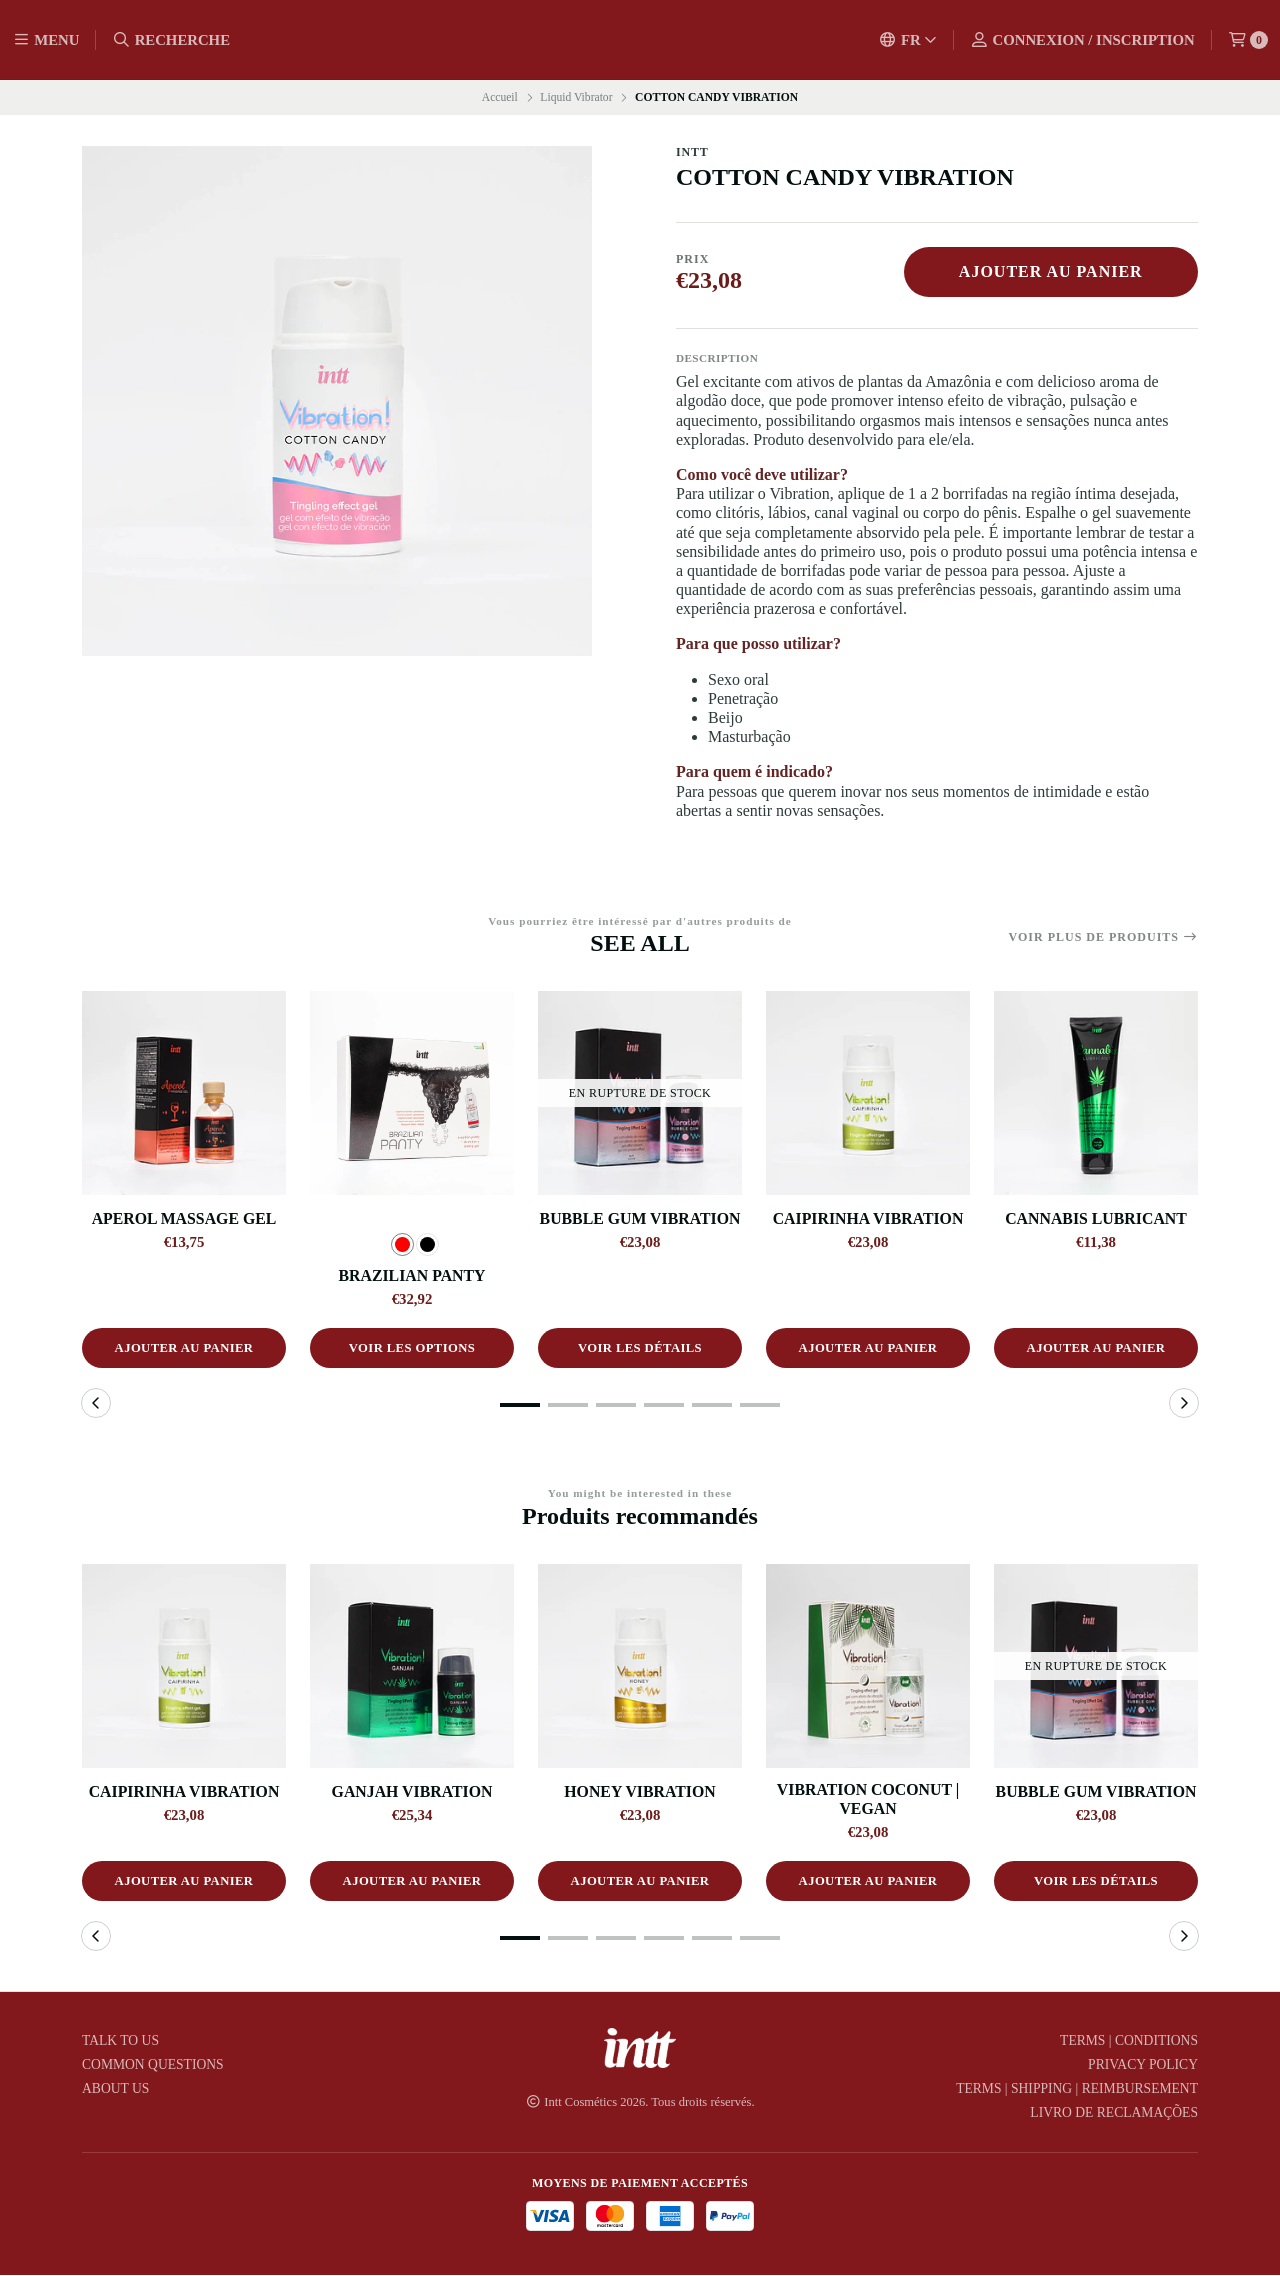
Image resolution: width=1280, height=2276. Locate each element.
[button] (520, 1406)
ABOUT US (115, 2090)
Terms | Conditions (1129, 2042)
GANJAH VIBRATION (412, 1791)
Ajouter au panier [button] (184, 1349)
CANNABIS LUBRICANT (1096, 1218)
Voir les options (412, 1349)
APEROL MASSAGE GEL (184, 1218)
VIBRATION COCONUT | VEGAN (868, 1799)
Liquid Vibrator (576, 97)
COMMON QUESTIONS (153, 2066)
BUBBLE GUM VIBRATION (640, 1218)
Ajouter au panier (1051, 271)
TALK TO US (120, 2042)
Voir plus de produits (1103, 937)
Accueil (500, 97)
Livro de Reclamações (1114, 2114)
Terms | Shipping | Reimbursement (1077, 2090)
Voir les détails (639, 1349)
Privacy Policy (1143, 2066)
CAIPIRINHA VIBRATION (868, 1218)
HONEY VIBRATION (639, 1791)
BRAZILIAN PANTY (412, 1275)
